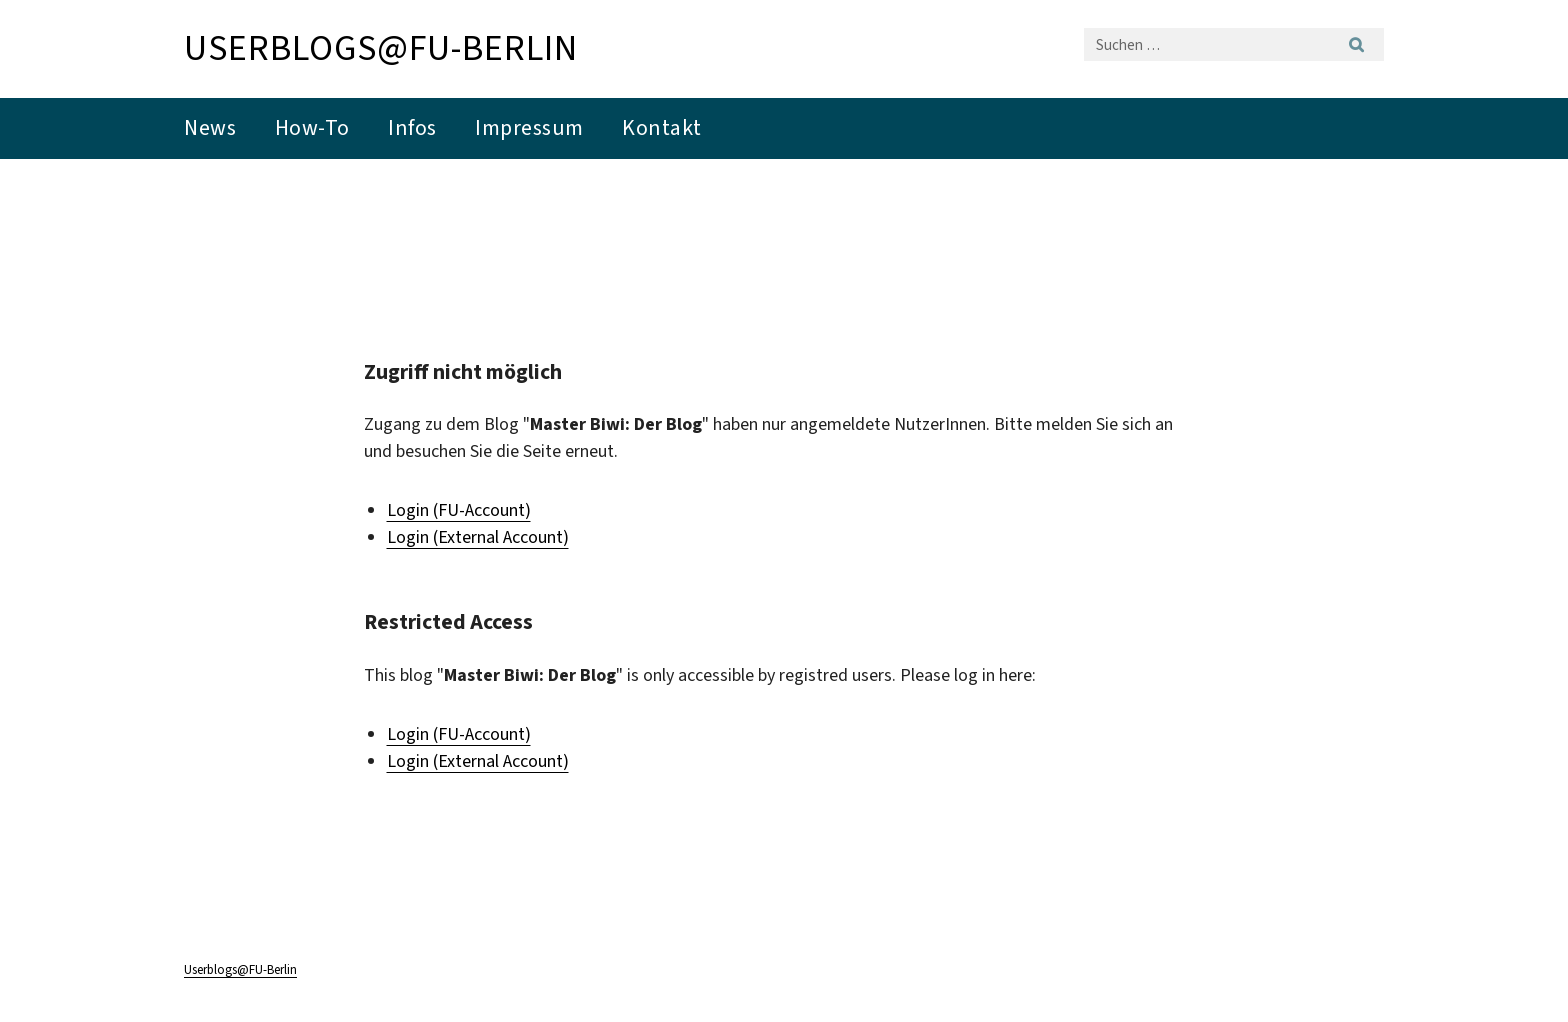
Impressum (529, 127)
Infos (412, 127)
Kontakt (662, 127)
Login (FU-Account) (459, 510)
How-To (312, 127)
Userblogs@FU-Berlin (381, 48)
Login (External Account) (478, 537)
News (210, 127)
